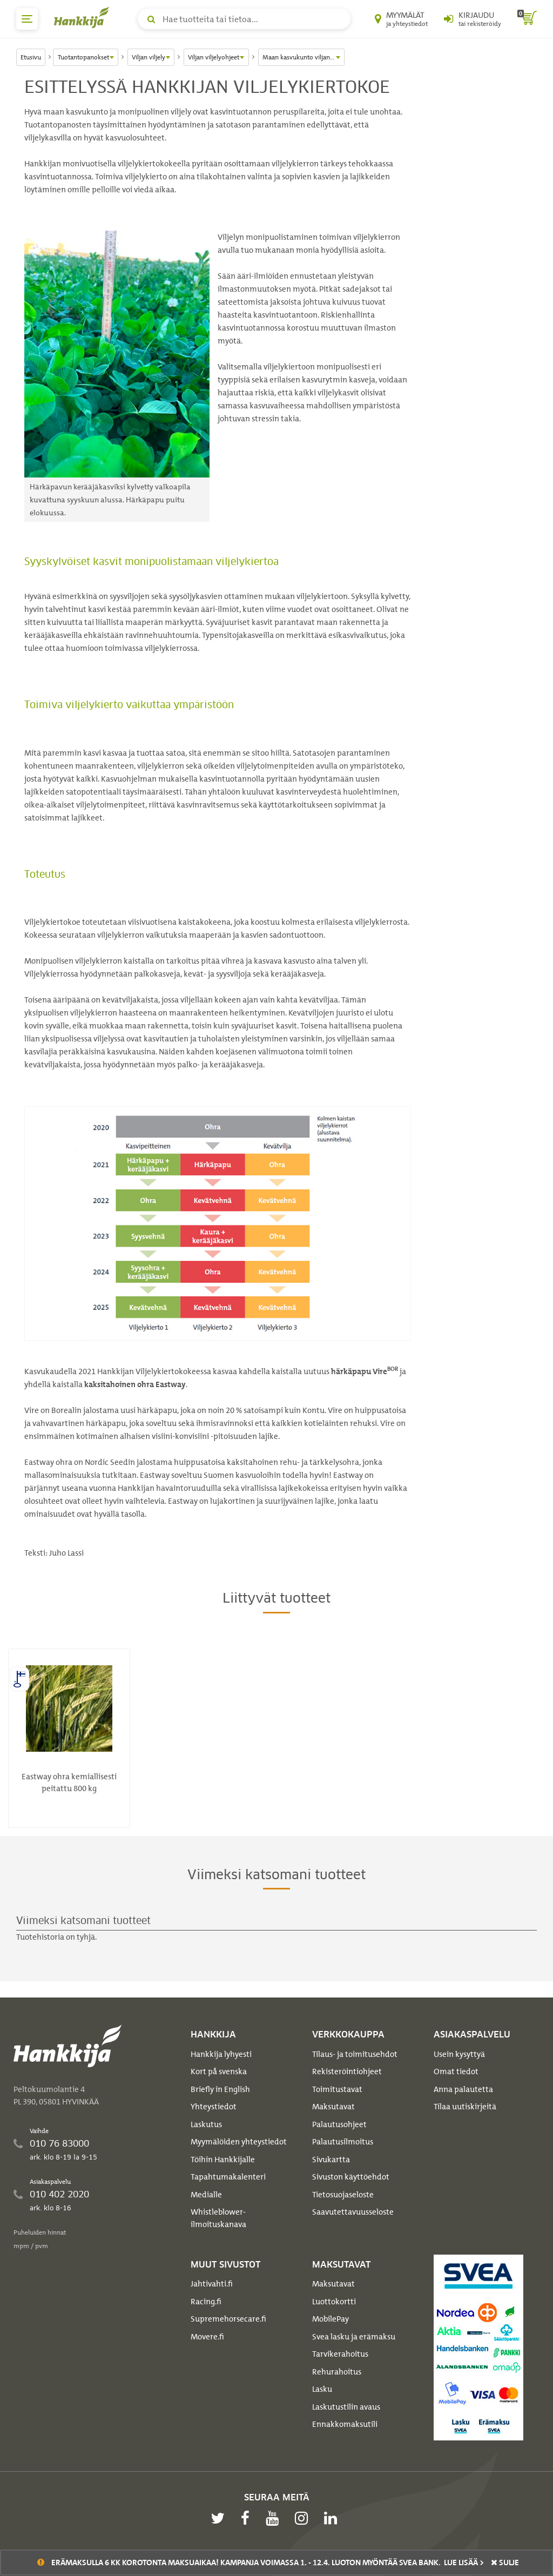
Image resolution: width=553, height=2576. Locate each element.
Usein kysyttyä (459, 2054)
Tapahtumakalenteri (228, 2176)
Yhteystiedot (214, 2106)
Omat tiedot (456, 2071)
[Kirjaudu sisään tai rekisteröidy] (472, 19)
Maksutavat (333, 2106)
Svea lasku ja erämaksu (353, 2336)
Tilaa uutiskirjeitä (465, 2106)
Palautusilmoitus (342, 2141)
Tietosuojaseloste (343, 2194)
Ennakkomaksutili (344, 2424)
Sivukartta (331, 2159)
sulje (505, 2562)
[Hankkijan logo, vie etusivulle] (83, 17)
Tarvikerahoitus (340, 2354)
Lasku (322, 2389)
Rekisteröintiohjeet (347, 2071)
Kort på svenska (219, 2071)
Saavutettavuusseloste (353, 2212)
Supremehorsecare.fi (228, 2318)
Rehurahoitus (336, 2371)
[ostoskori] (527, 19)
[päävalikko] (27, 19)
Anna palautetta (463, 2089)
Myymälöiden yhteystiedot (239, 2141)
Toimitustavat (337, 2089)
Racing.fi (206, 2301)
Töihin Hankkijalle (223, 2159)
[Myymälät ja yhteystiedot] (401, 19)
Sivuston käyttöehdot (350, 2176)
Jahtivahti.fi (212, 2283)
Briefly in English (220, 2089)
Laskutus (206, 2124)
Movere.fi (207, 2336)
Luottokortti (334, 2301)
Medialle (206, 2194)
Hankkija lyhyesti (221, 2054)
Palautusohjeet (339, 2124)
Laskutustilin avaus (346, 2407)
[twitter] (220, 2518)
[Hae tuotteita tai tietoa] (244, 19)
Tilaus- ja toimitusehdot (354, 2054)
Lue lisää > (464, 2562)
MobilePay (330, 2318)
